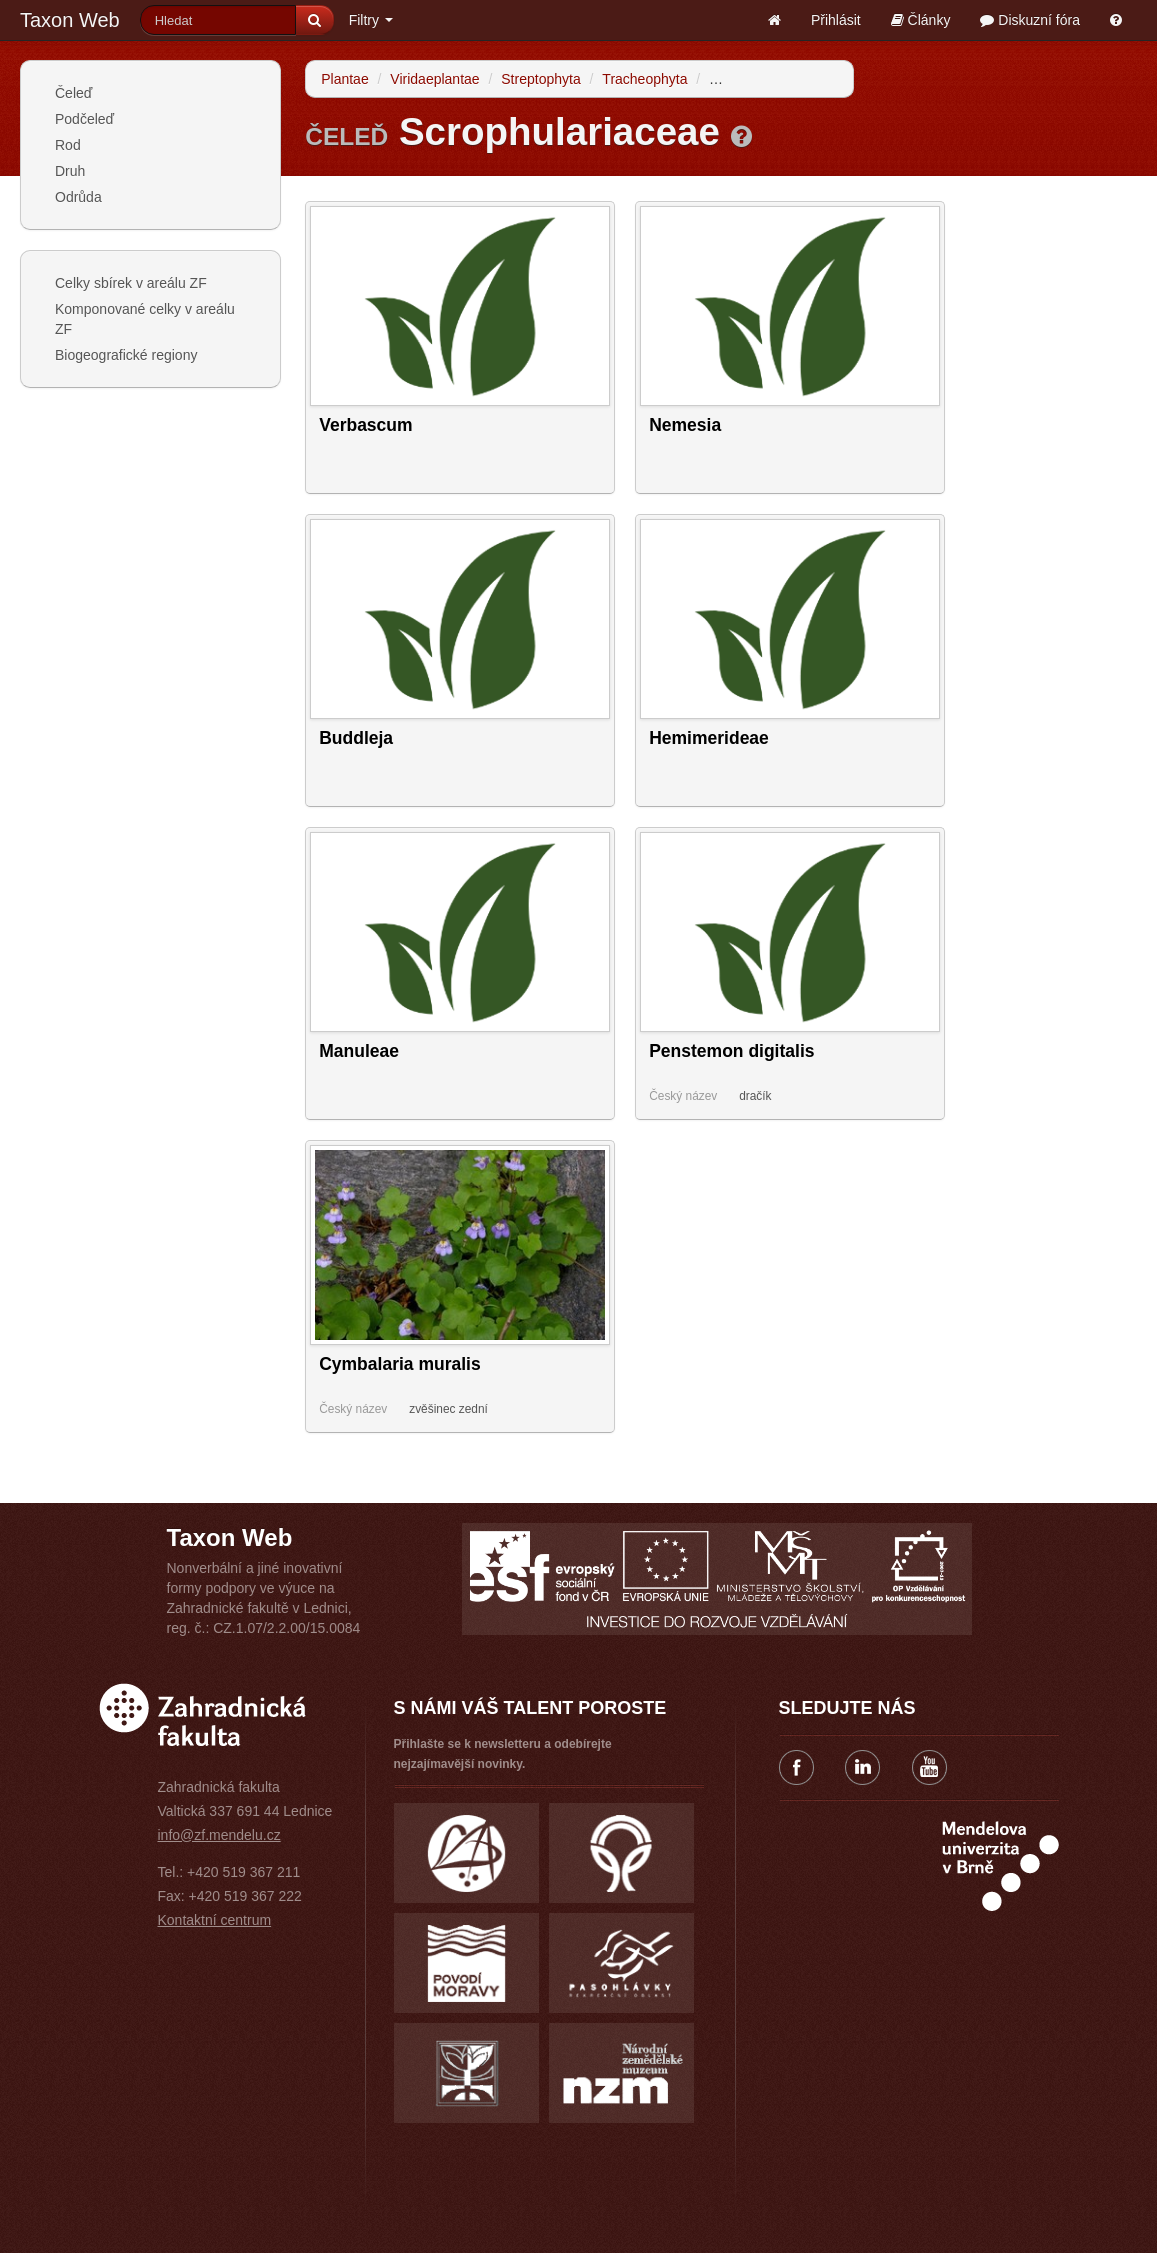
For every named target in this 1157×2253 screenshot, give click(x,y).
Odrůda (78, 197)
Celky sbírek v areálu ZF (131, 283)
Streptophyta (540, 79)
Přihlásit (836, 20)
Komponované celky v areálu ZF (145, 319)
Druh (70, 171)
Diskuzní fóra (1030, 20)
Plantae (344, 79)
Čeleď (73, 93)
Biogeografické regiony (126, 355)
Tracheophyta (644, 79)
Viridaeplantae (434, 79)
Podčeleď (84, 119)
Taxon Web (70, 20)
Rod (68, 145)
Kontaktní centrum (215, 1920)
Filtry (371, 20)
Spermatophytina (762, 79)
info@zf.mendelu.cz (219, 1835)
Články (921, 20)
